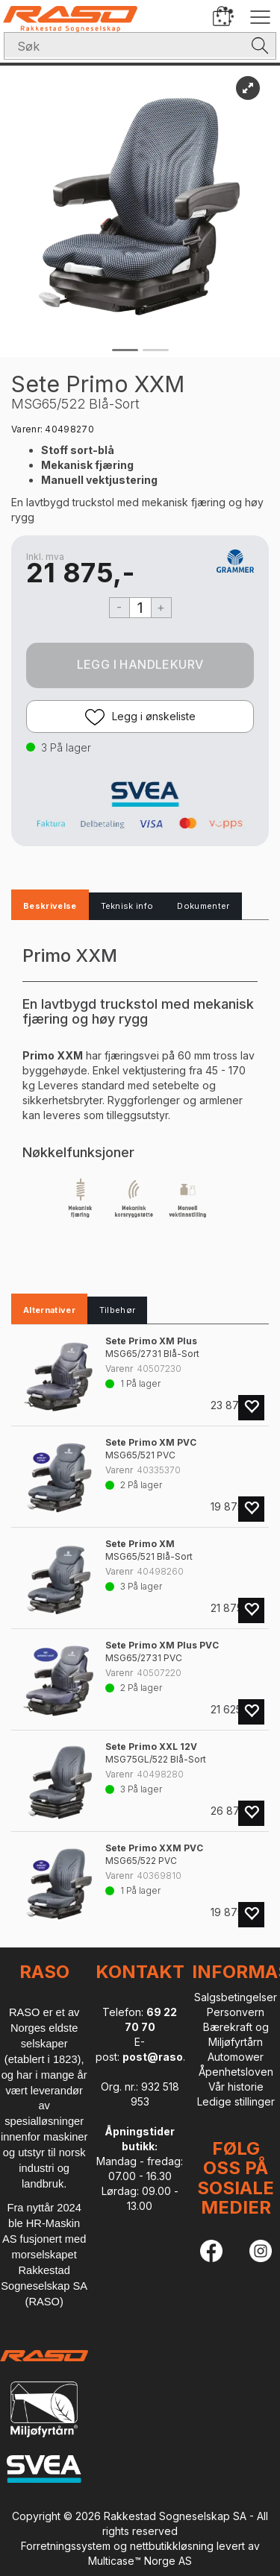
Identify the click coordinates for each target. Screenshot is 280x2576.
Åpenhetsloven (236, 2071)
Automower (236, 2056)
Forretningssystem (66, 2545)
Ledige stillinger (236, 2101)
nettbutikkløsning (172, 2545)
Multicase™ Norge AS (140, 2560)
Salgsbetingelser (235, 1997)
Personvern (235, 2012)
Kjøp (140, 665)
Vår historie (236, 2086)
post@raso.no (160, 2056)
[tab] (50, 906)
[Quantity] (140, 607)
